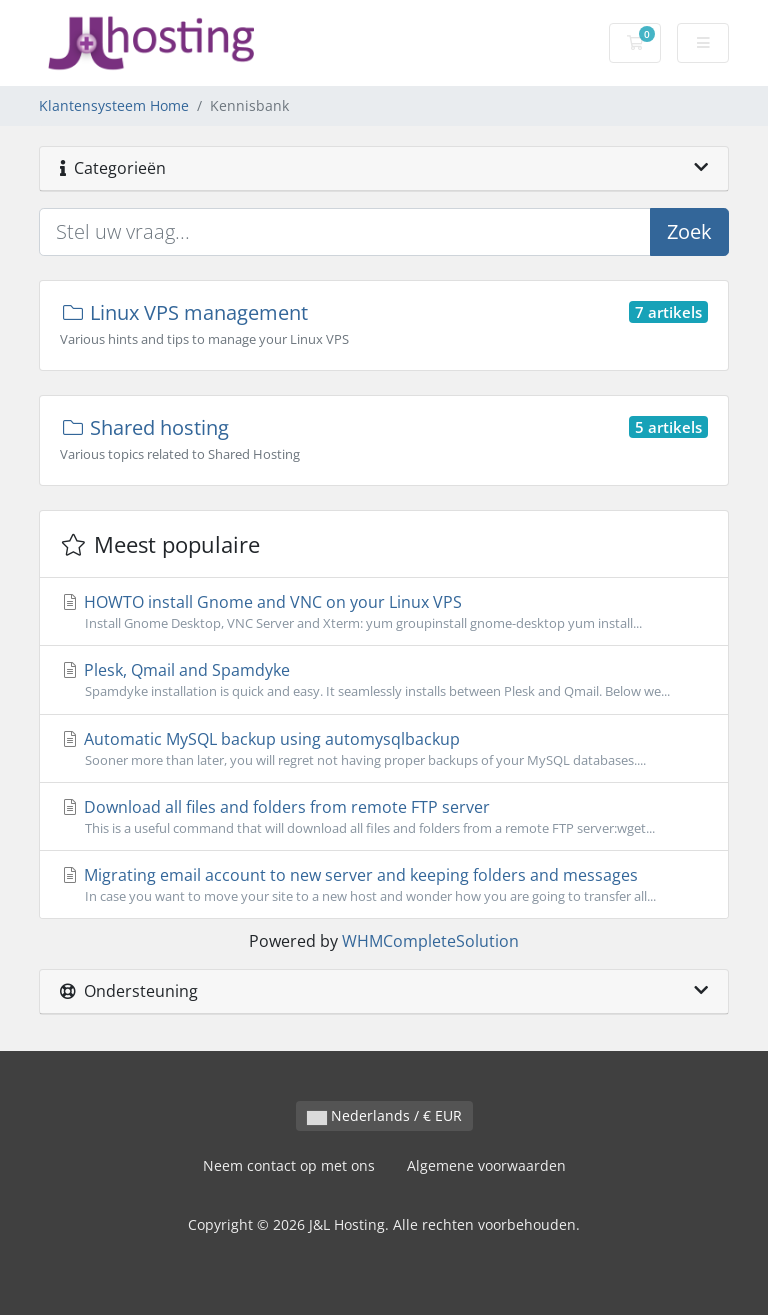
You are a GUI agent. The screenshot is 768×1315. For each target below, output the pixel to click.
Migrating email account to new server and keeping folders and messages (384, 885)
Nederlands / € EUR (384, 1115)
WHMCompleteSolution (430, 941)
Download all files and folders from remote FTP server (384, 817)
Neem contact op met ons (289, 1165)
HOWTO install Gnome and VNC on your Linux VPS (384, 612)
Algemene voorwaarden (486, 1165)
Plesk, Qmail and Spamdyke (384, 680)
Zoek (689, 231)
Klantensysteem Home (114, 105)
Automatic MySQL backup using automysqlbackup (384, 749)
